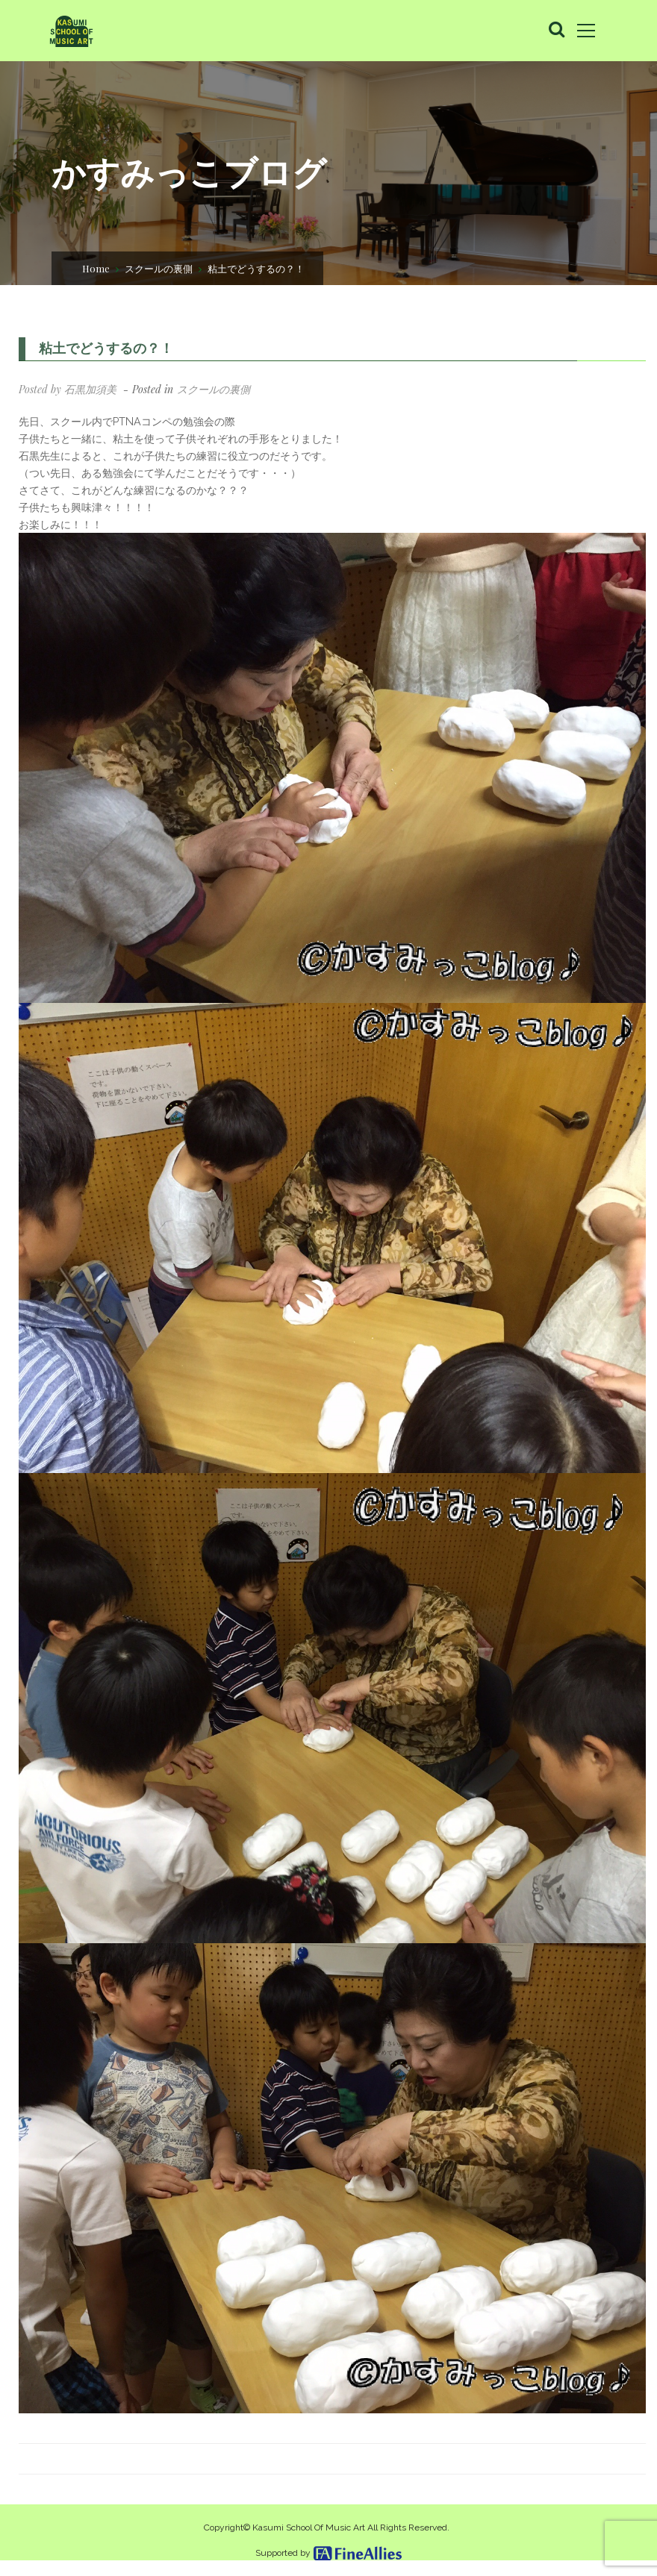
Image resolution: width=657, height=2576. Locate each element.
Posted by (67, 389)
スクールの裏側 (159, 266)
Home (96, 266)
